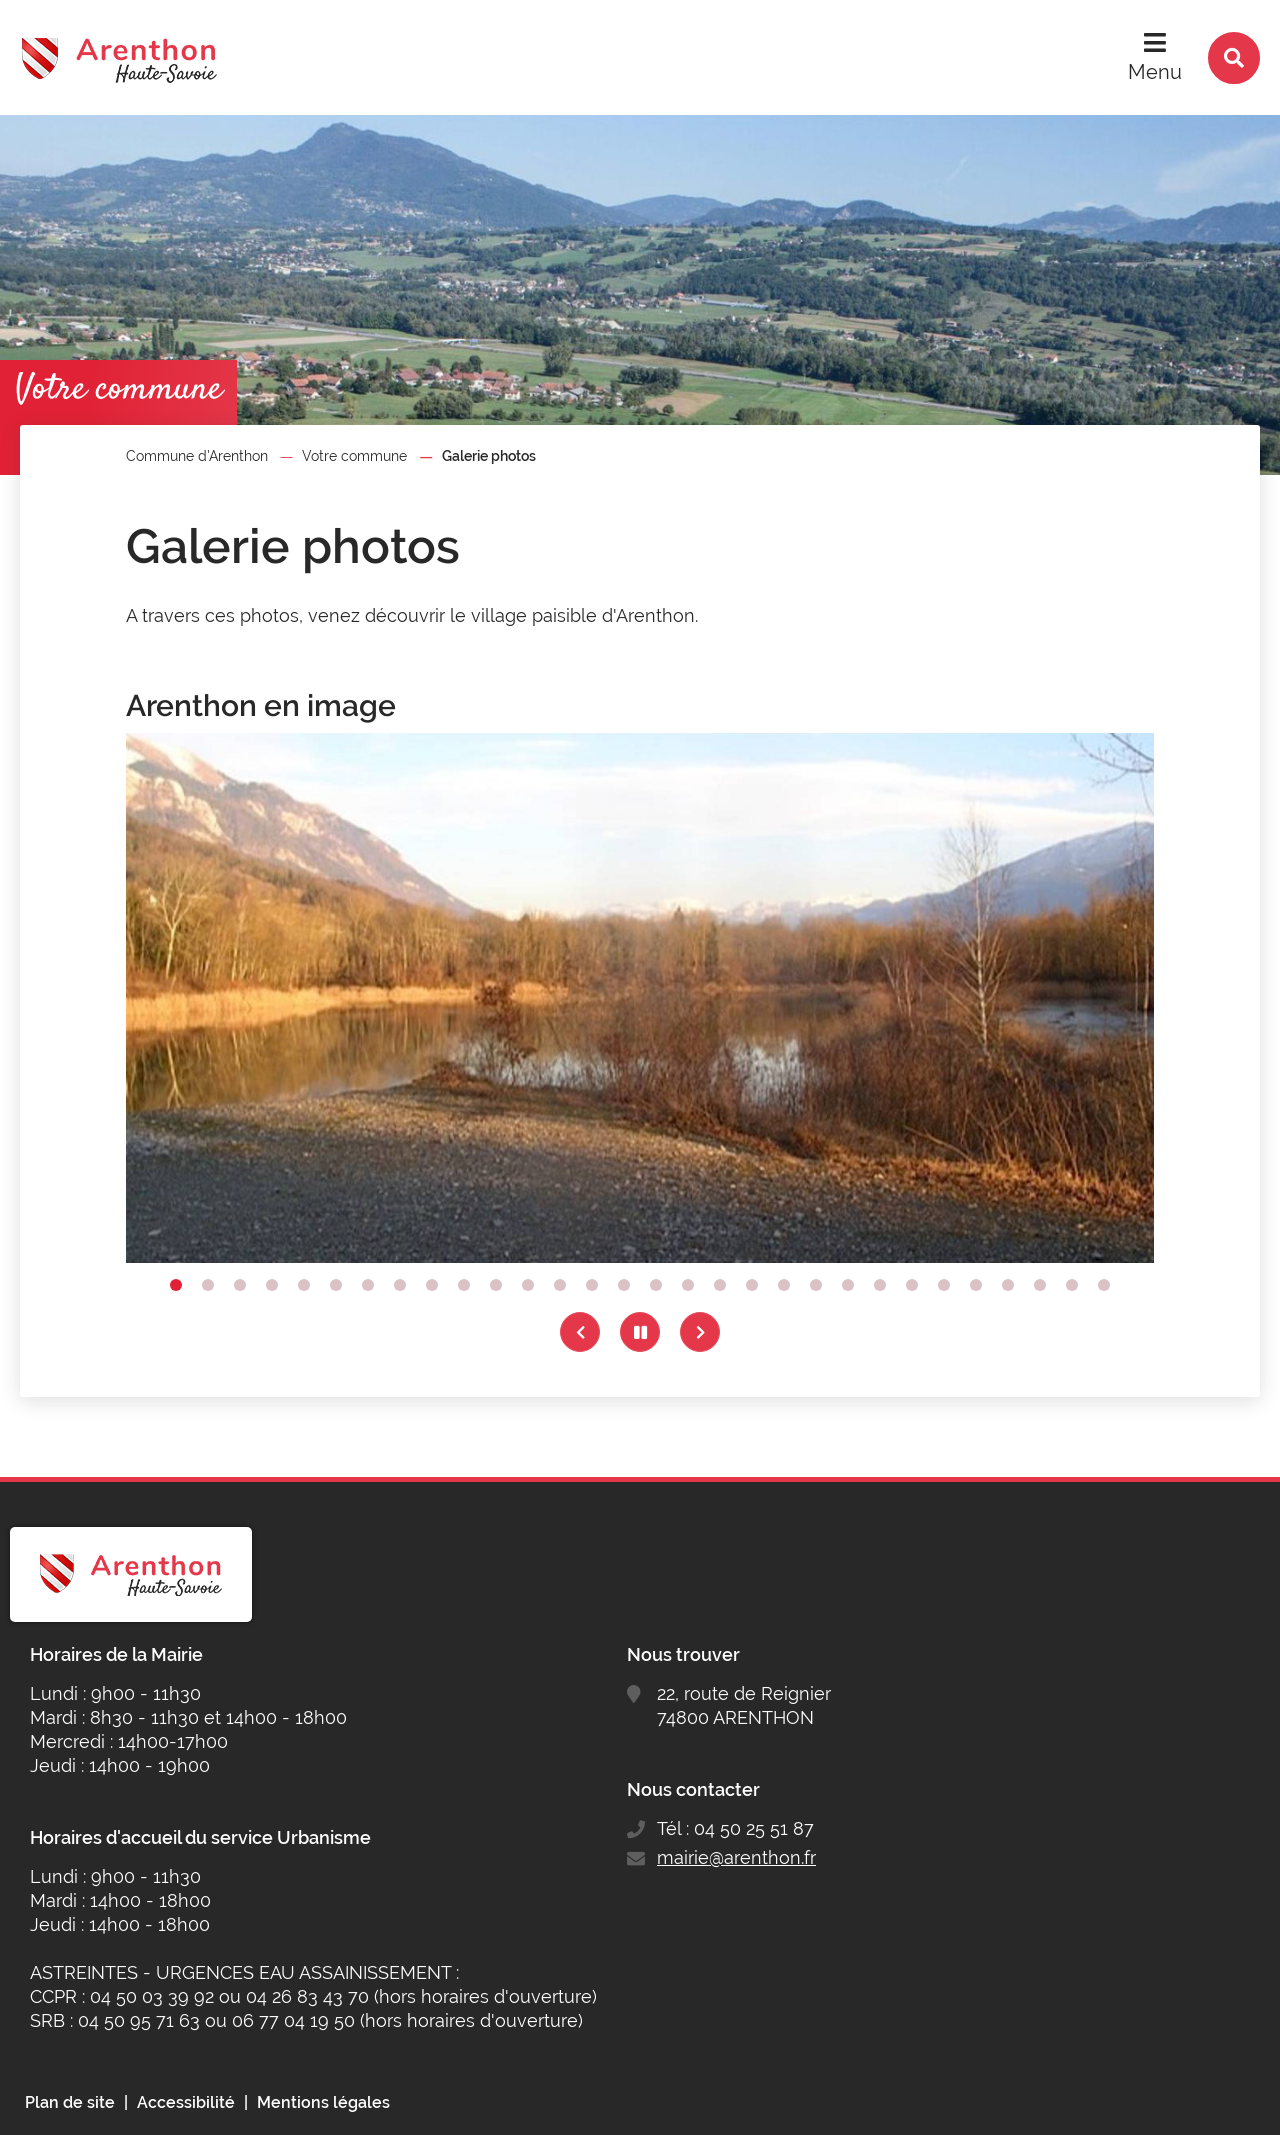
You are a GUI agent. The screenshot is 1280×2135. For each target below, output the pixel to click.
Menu (1155, 72)
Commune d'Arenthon (197, 456)
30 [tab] (1104, 1285)
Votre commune (354, 456)
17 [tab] (688, 1285)
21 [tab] (816, 1285)
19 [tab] (752, 1285)
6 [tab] (336, 1285)
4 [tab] (272, 1285)
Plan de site (70, 2102)
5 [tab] (304, 1285)
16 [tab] (656, 1285)
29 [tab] (1072, 1285)
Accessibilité (186, 2102)
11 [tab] (496, 1285)
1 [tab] (176, 1285)
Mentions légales (323, 2102)
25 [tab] (944, 1285)
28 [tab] (1040, 1285)
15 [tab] (624, 1285)
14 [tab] (592, 1285)
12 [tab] (528, 1285)
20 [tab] (784, 1285)
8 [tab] (400, 1285)
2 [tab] (208, 1285)
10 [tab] (464, 1285)
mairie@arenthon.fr (736, 1857)
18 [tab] (720, 1285)
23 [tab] (880, 1285)
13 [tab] (560, 1285)
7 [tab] (368, 1285)
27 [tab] (1008, 1285)
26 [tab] (976, 1285)
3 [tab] (240, 1285)
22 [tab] (848, 1285)
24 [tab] (912, 1285)
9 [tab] (432, 1285)
